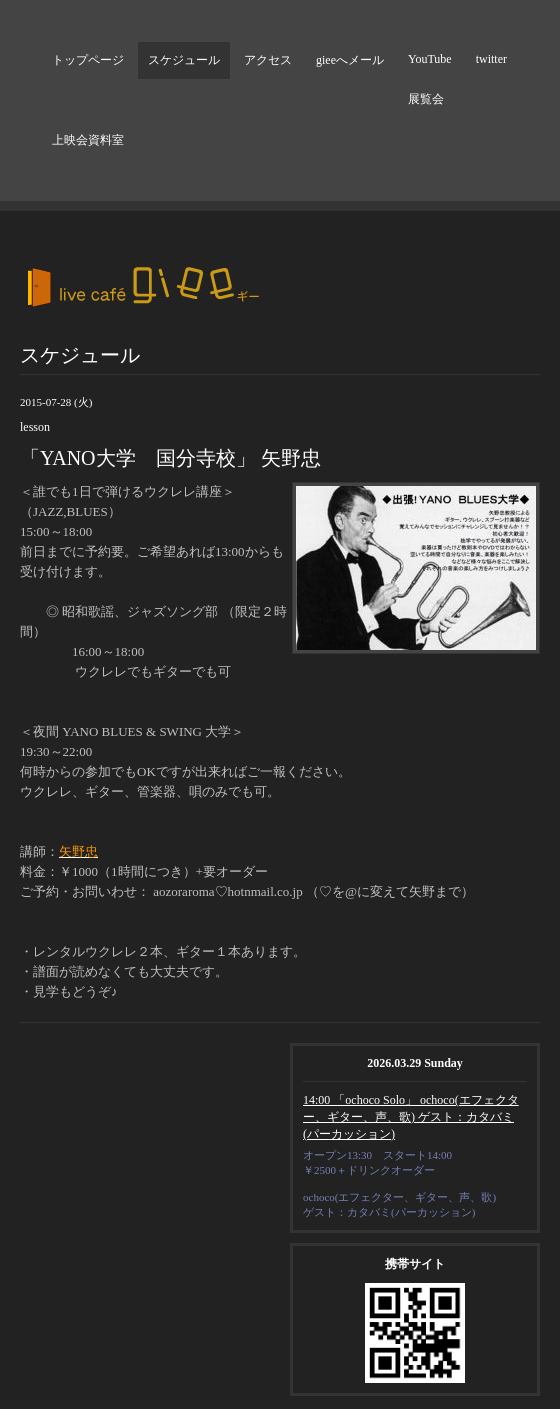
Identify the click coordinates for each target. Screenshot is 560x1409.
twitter (491, 59)
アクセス (268, 60)
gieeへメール (350, 60)
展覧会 (426, 99)
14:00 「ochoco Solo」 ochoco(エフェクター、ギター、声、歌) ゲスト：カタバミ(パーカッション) (411, 1117)
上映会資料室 (88, 140)
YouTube (430, 59)
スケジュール (184, 60)
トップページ (88, 60)
